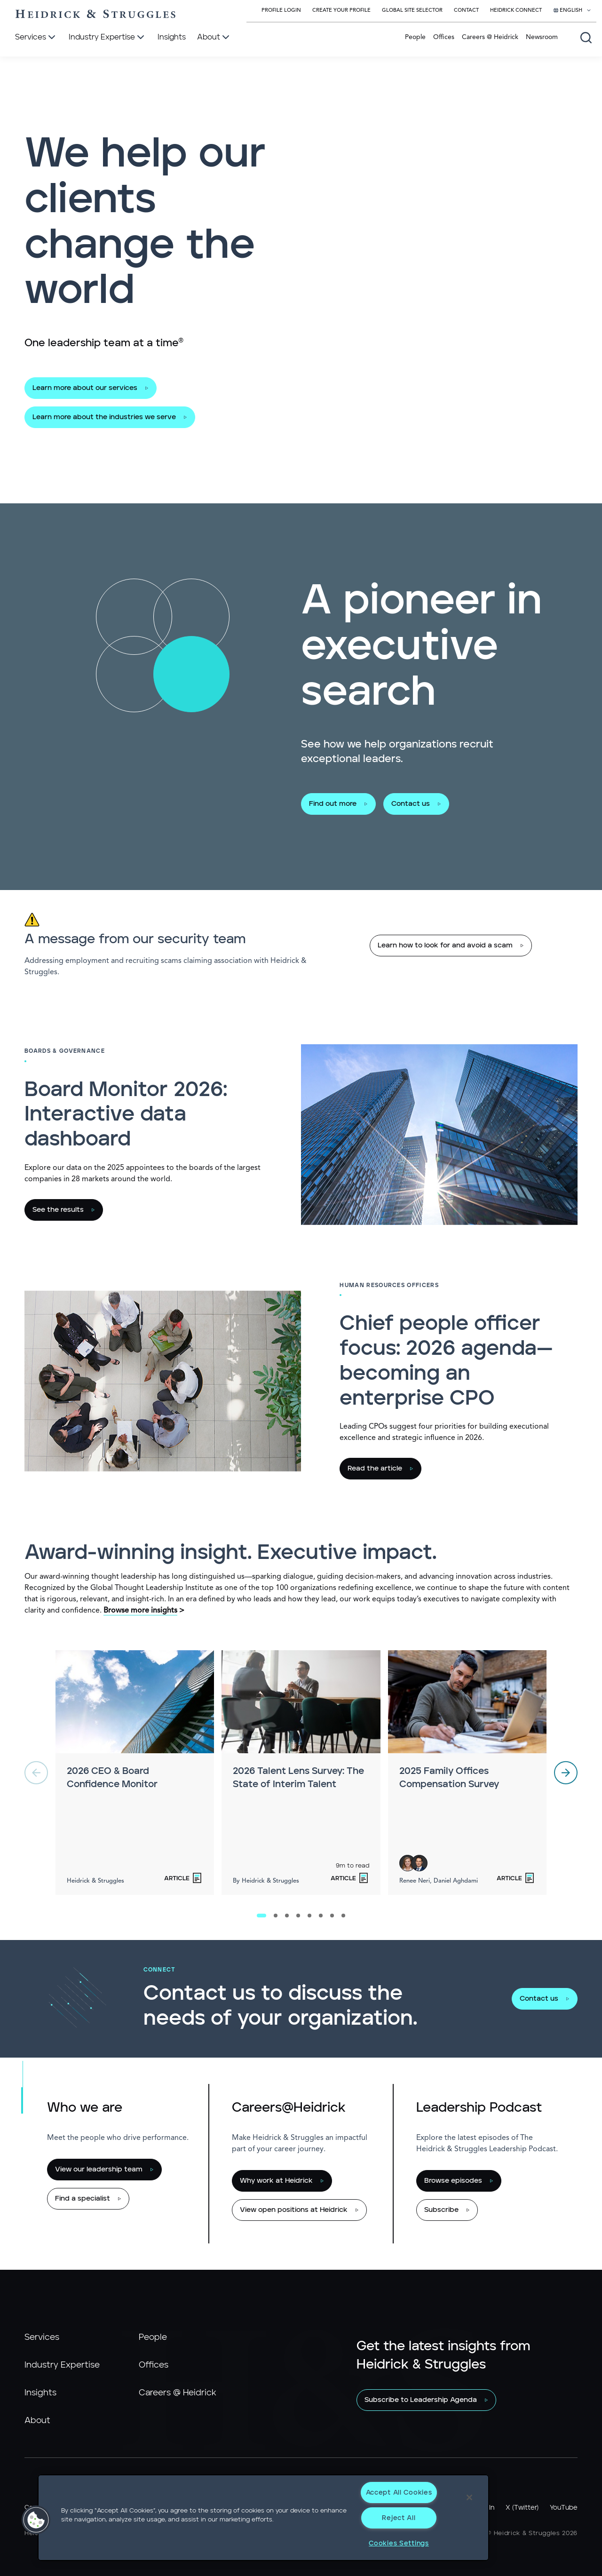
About (37, 2421)
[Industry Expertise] (107, 38)
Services (41, 2337)
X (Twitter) (522, 2507)
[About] (214, 38)
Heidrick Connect (516, 10)
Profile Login (281, 10)
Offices (443, 37)
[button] (36, 2520)
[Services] (36, 38)
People (415, 37)
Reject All (398, 2517)
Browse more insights (140, 1610)
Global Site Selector (412, 10)
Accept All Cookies (399, 2492)
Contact (466, 10)
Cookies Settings (399, 2543)
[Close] (469, 2497)
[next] (566, 1772)
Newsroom (542, 37)
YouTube (564, 2507)
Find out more (332, 803)
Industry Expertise (62, 2365)
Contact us (410, 803)
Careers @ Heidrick (490, 37)
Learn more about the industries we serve (104, 417)
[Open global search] (586, 37)
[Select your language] (572, 11)
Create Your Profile (341, 10)
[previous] (36, 1772)
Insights (40, 2393)
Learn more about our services (84, 387)
